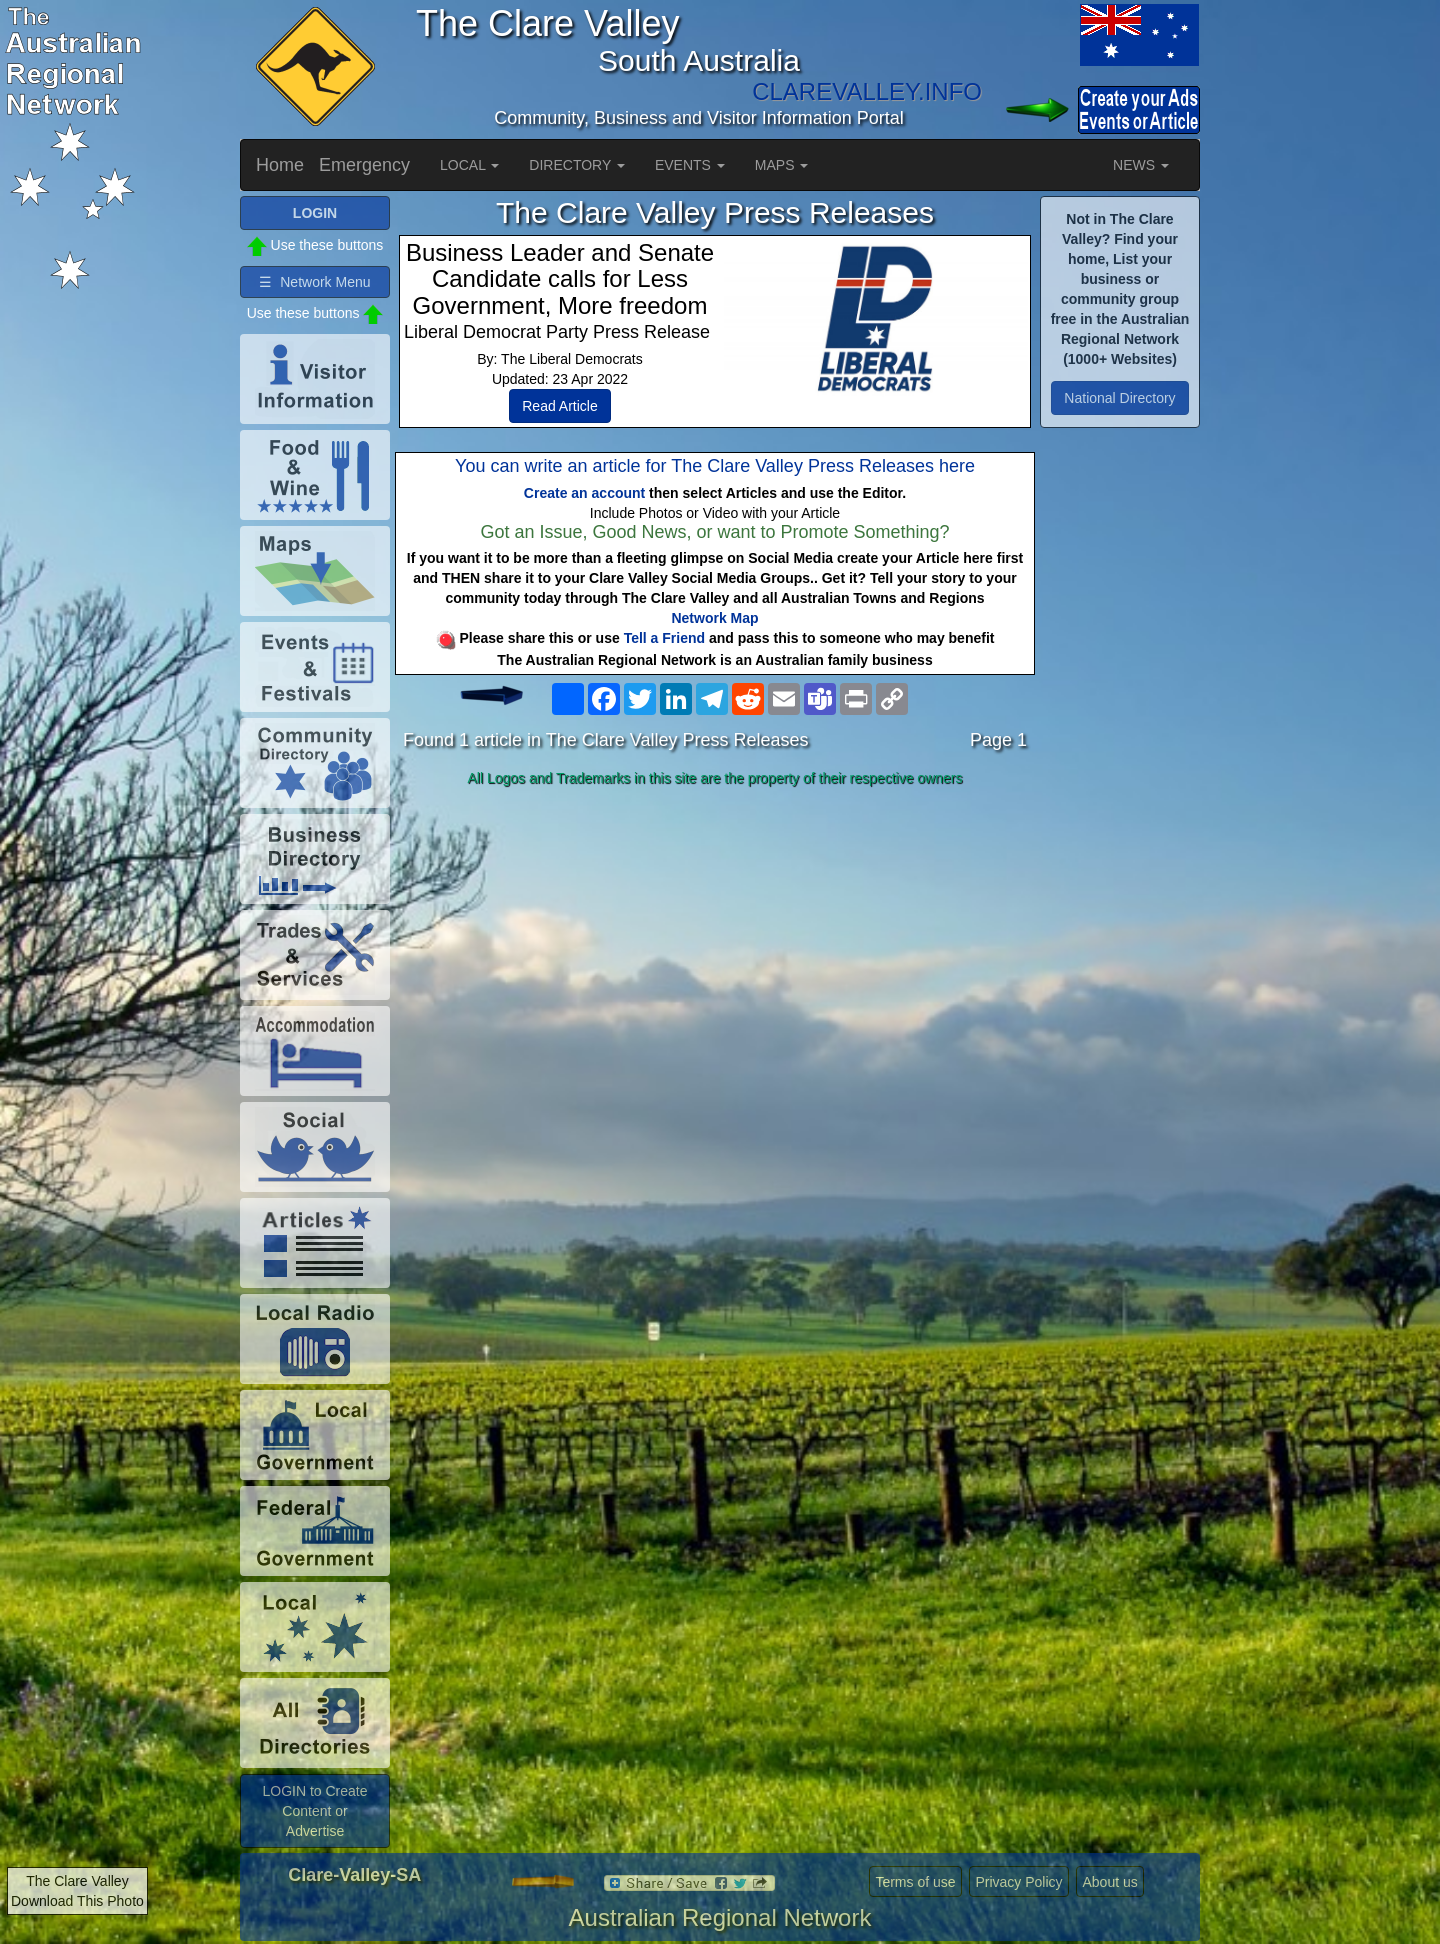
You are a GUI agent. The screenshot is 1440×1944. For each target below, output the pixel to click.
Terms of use (915, 1882)
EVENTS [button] (690, 165)
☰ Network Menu (314, 282)
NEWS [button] (1141, 165)
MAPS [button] (782, 165)
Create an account (584, 493)
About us (1109, 1882)
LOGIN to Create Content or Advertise (314, 1811)
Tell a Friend (664, 638)
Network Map (714, 618)
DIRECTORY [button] (577, 165)
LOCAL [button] (469, 165)
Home (280, 165)
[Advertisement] (715, 952)
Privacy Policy (1018, 1882)
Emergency (364, 165)
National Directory (1119, 398)
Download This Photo (77, 1901)
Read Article (559, 406)
